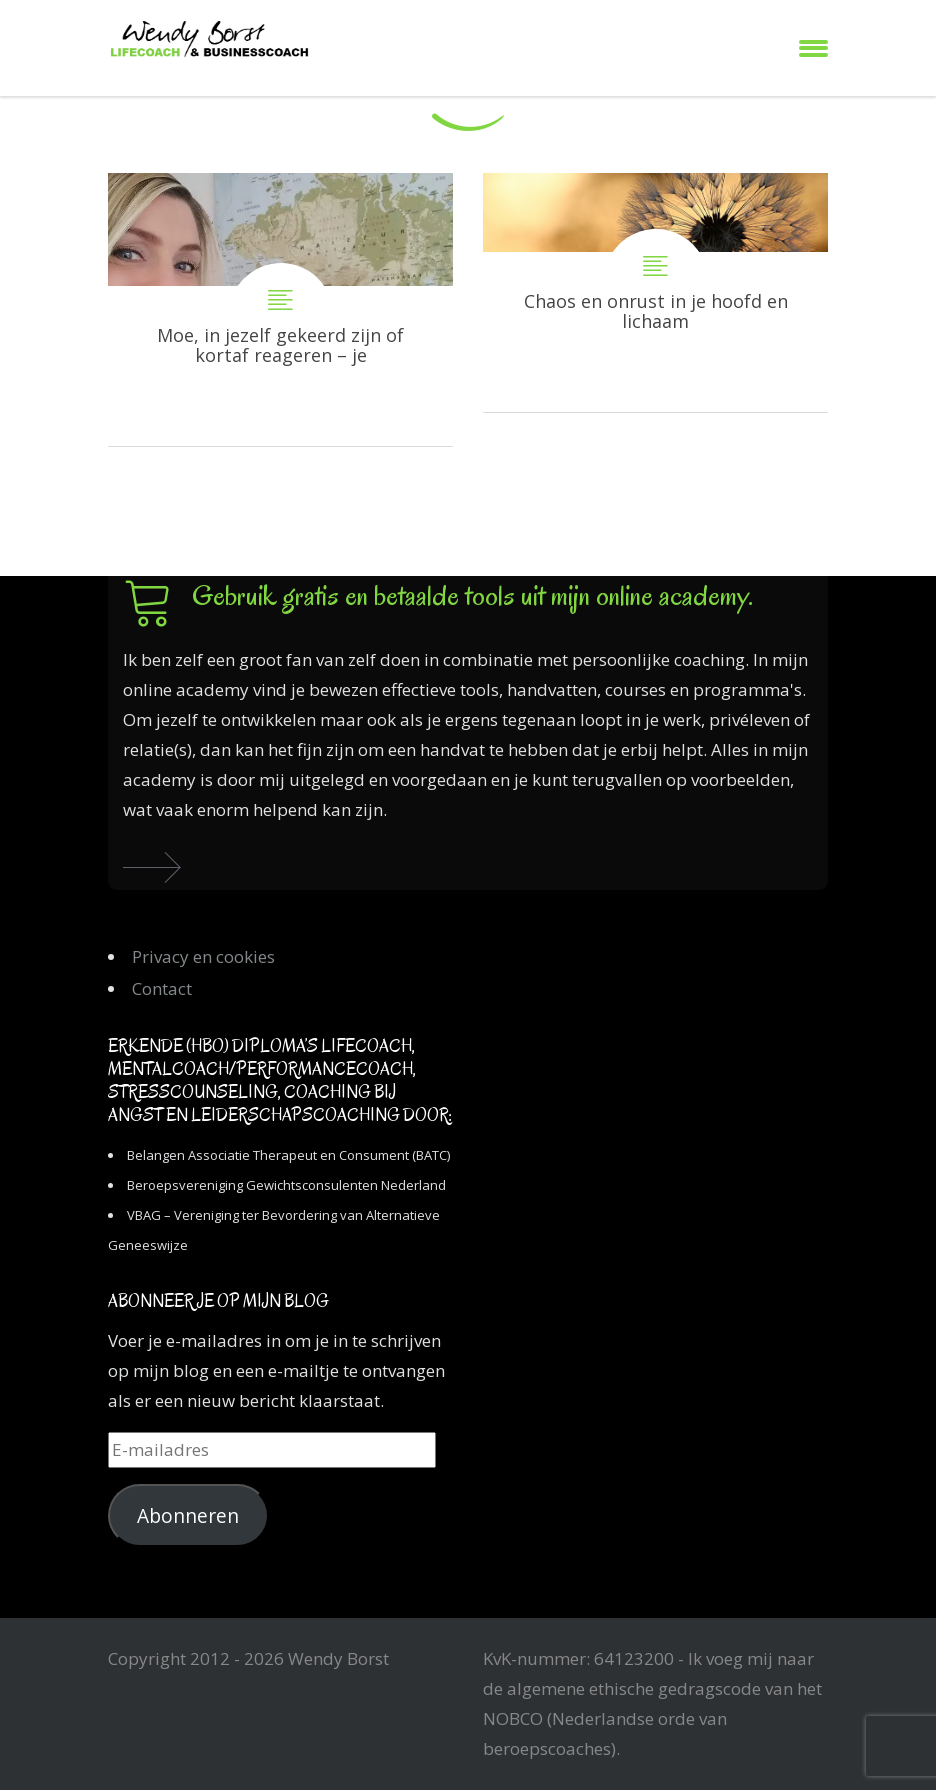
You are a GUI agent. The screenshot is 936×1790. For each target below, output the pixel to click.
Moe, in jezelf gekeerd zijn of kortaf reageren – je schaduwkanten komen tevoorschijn (280, 309)
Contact (162, 988)
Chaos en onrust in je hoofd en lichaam (655, 292)
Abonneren (188, 1516)
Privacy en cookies (203, 956)
